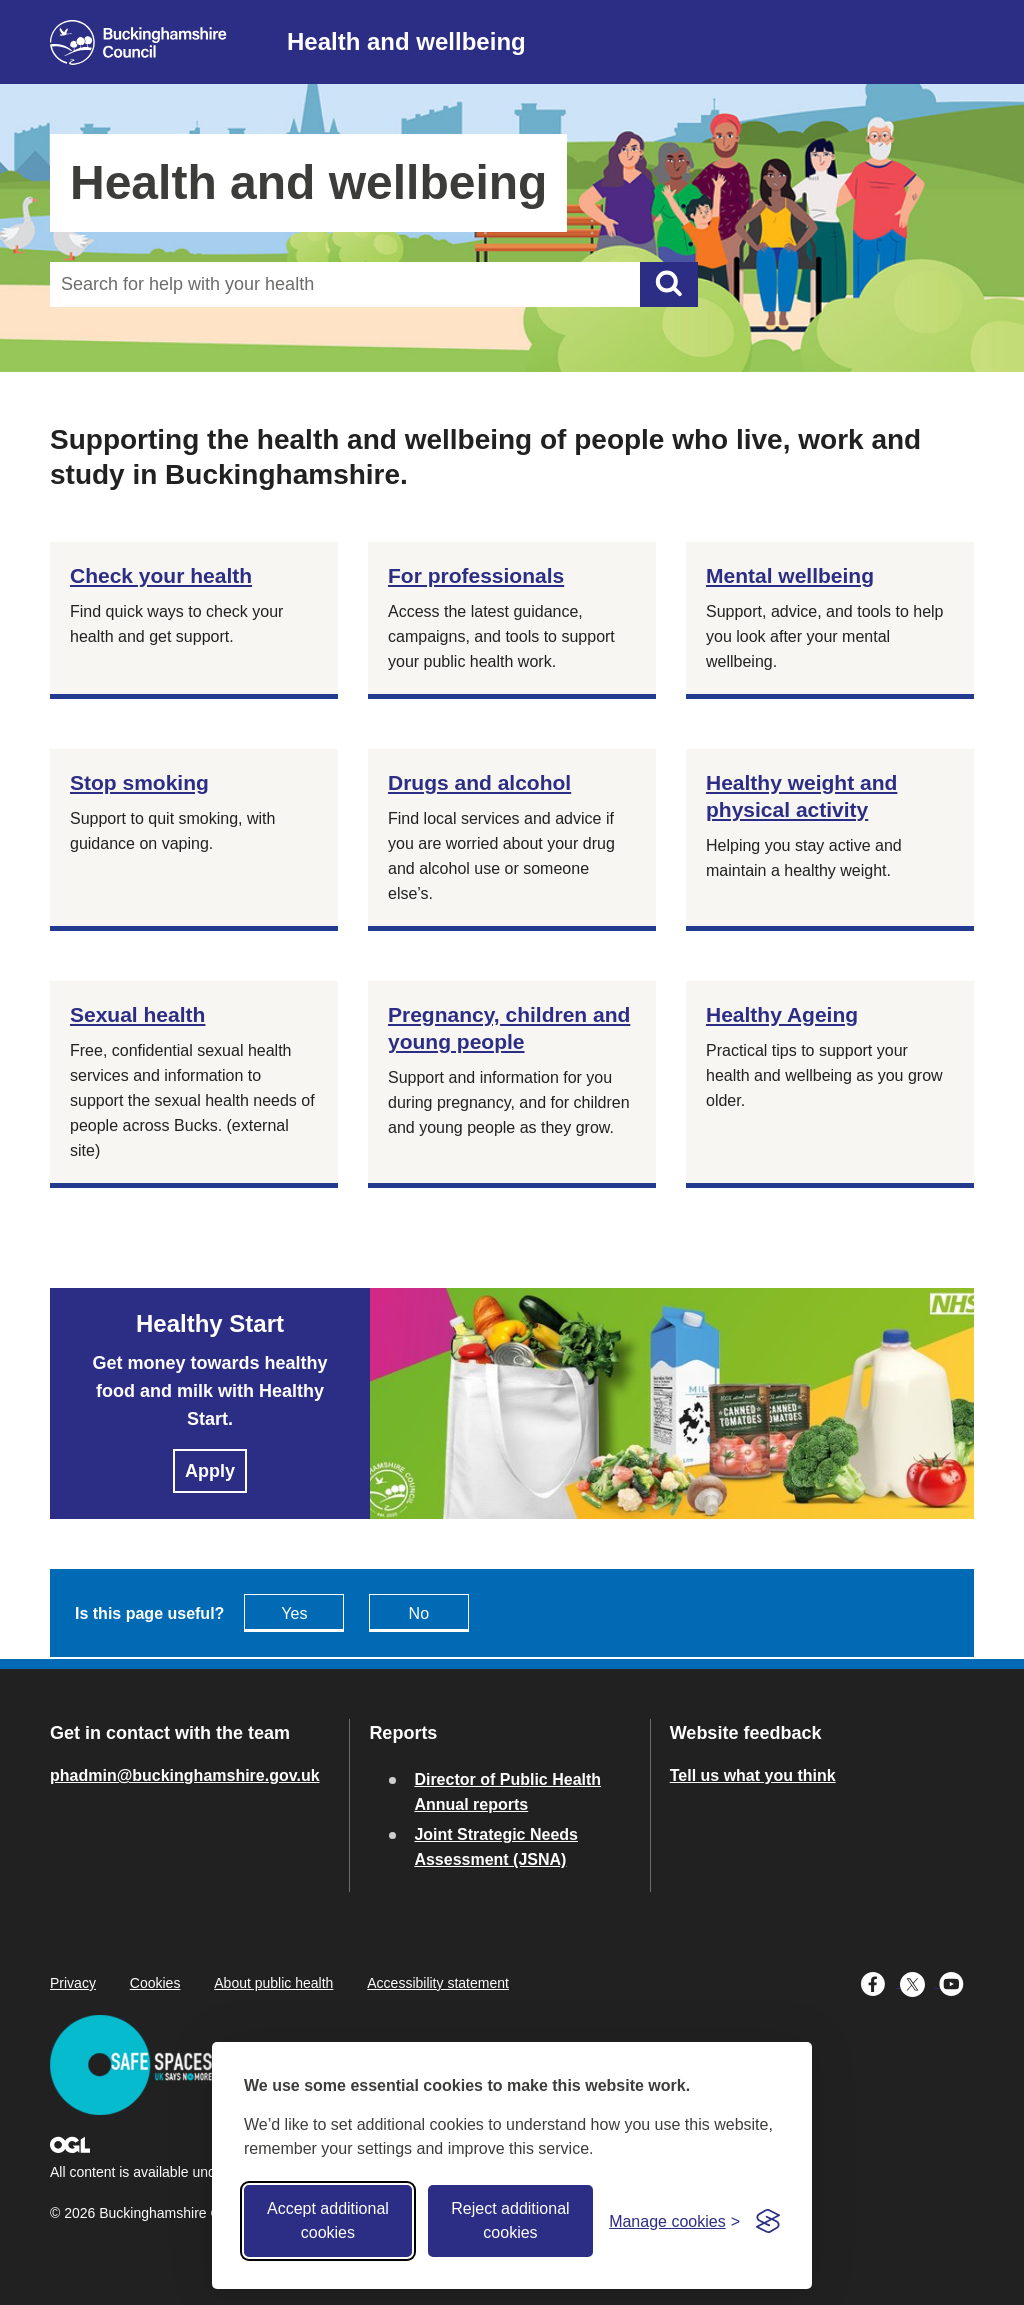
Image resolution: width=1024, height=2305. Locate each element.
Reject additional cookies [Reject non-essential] (510, 2220)
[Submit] (669, 284)
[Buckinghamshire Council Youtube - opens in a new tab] (956, 1982)
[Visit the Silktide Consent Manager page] (768, 2221)
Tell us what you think (753, 1775)
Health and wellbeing (406, 41)
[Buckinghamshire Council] (138, 42)
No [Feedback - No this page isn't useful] (419, 1613)
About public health (273, 1983)
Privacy (73, 1983)
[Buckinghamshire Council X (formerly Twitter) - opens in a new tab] (919, 1982)
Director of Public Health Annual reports (507, 1792)
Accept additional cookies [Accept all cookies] (328, 2220)
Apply (210, 1471)
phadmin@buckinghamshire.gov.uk (185, 1775)
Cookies (155, 1983)
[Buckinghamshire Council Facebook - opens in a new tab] (880, 1982)
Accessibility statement (438, 1983)
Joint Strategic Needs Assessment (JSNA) (496, 1847)
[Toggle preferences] (674, 2221)
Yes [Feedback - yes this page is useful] (294, 1613)
